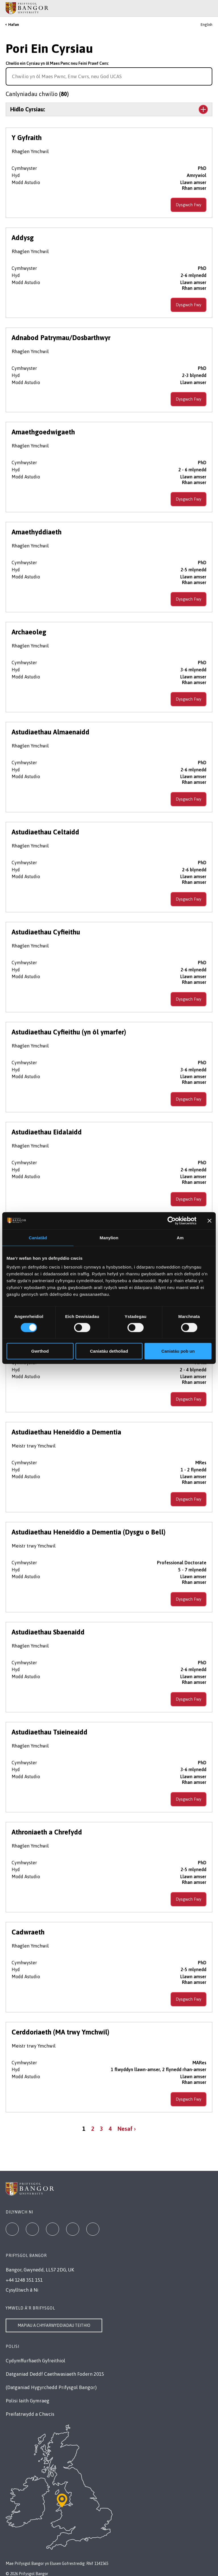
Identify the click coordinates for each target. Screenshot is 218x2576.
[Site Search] (209, 8)
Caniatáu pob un (178, 1351)
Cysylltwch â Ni (22, 2290)
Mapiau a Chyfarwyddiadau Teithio (54, 2325)
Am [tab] (180, 1237)
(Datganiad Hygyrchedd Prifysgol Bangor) (51, 2387)
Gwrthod (40, 1351)
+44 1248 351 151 (24, 2280)
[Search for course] (207, 76)
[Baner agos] (209, 1221)
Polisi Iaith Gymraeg (27, 2401)
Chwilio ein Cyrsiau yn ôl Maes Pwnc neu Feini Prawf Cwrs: (57, 63)
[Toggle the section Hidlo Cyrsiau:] (109, 109)
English (206, 24)
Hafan (13, 24)
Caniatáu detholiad (109, 1351)
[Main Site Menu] (201, 8)
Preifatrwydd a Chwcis (30, 2414)
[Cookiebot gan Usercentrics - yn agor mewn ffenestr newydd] (171, 1220)
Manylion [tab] (109, 1237)
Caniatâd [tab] (38, 1237)
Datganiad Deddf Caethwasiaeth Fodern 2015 (55, 2374)
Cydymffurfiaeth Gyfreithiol (35, 2360)
